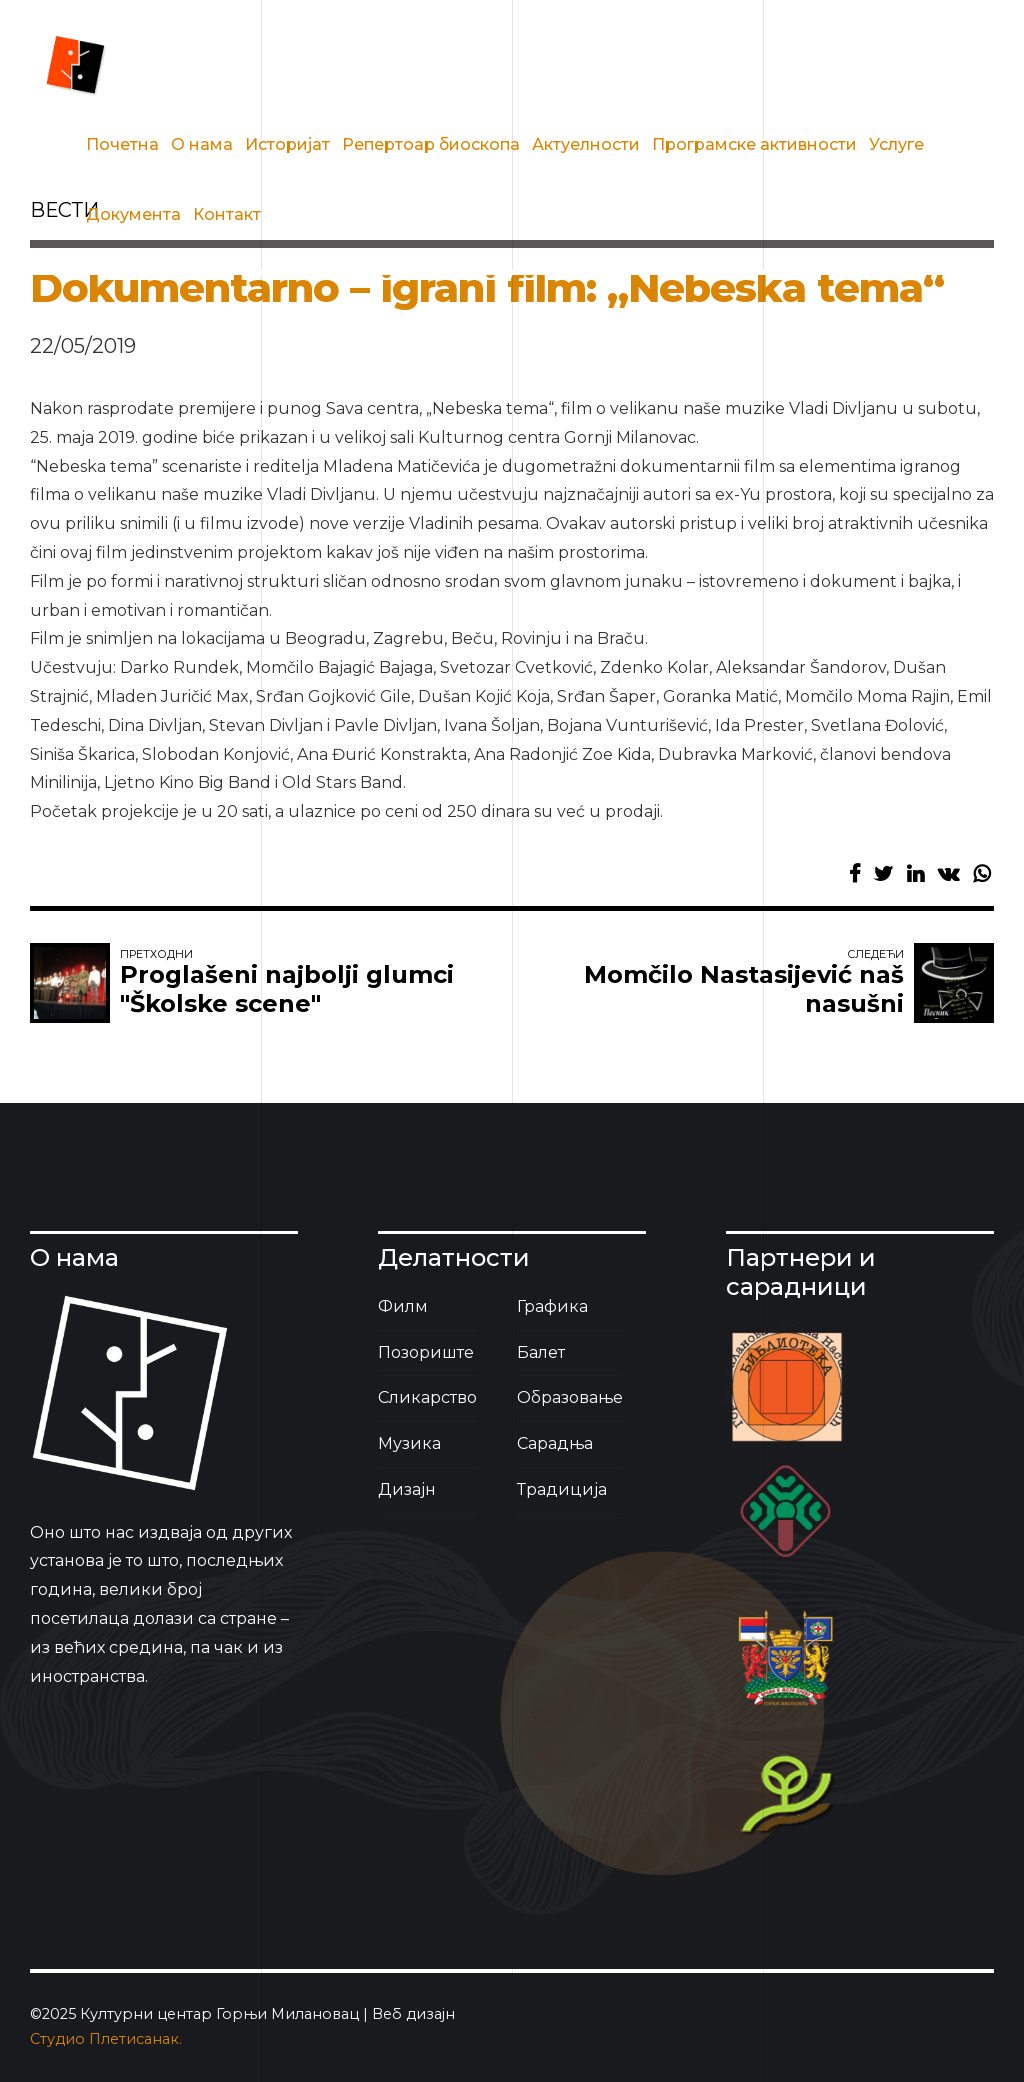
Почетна (122, 144)
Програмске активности (754, 144)
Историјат (287, 144)
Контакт (227, 214)
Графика (552, 1306)
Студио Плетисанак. (106, 2039)
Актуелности (586, 144)
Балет (541, 1352)
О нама (202, 144)
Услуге (896, 144)
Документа (133, 214)
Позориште (426, 1352)
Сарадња (555, 1443)
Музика (409, 1443)
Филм (403, 1306)
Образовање (570, 1397)
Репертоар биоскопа (431, 144)
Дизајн (407, 1489)
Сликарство (427, 1397)
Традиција (562, 1489)
